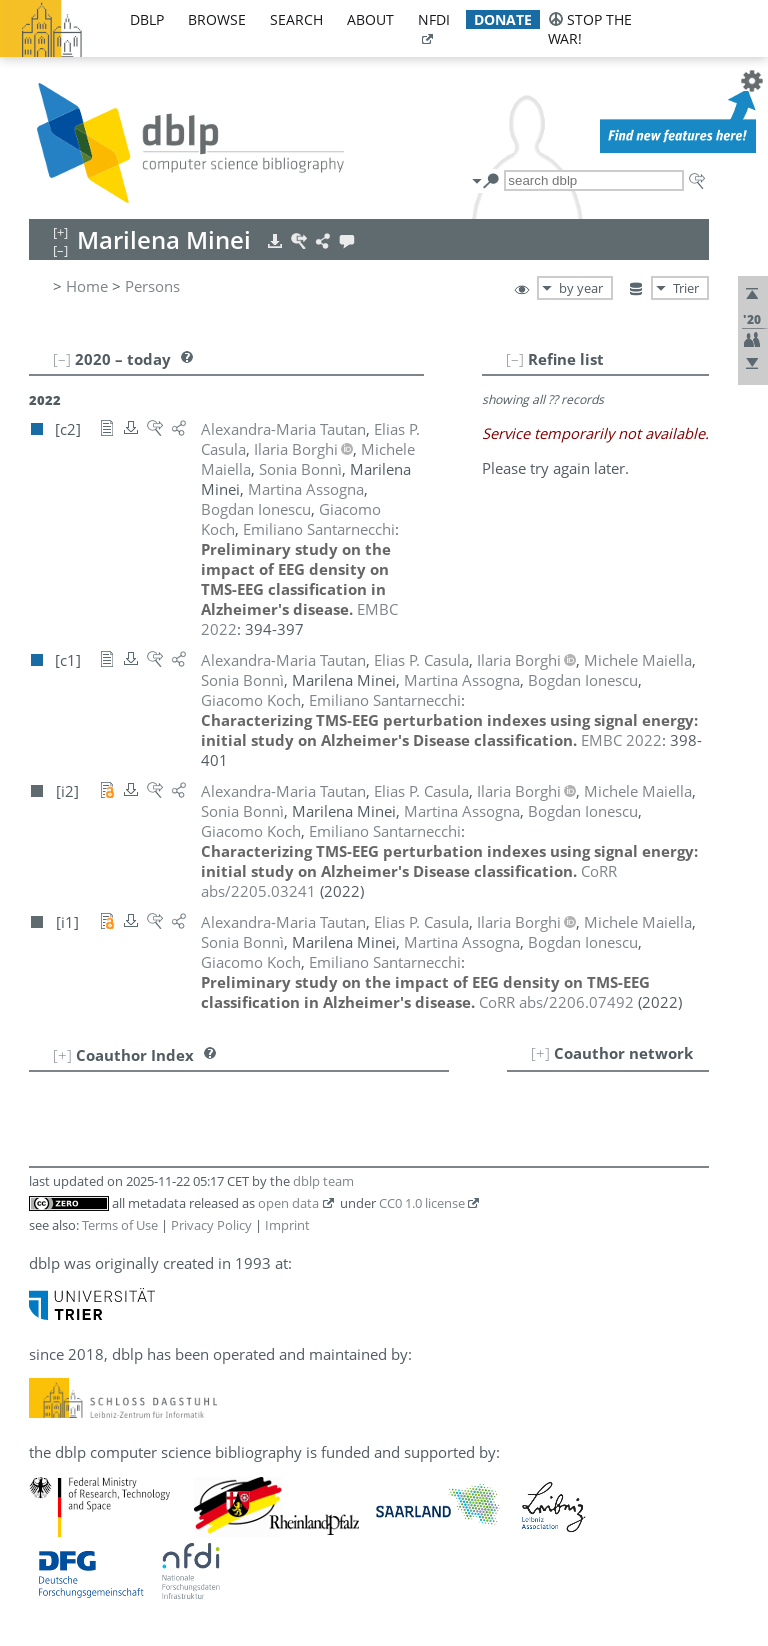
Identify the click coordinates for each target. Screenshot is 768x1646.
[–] (515, 359)
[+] (540, 1053)
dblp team (323, 1181)
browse (217, 19)
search (296, 19)
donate (503, 19)
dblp (147, 19)
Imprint (287, 1225)
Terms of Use (120, 1225)
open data (288, 1203)
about (370, 19)
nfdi (434, 19)
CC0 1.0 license (422, 1203)
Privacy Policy (211, 1225)
